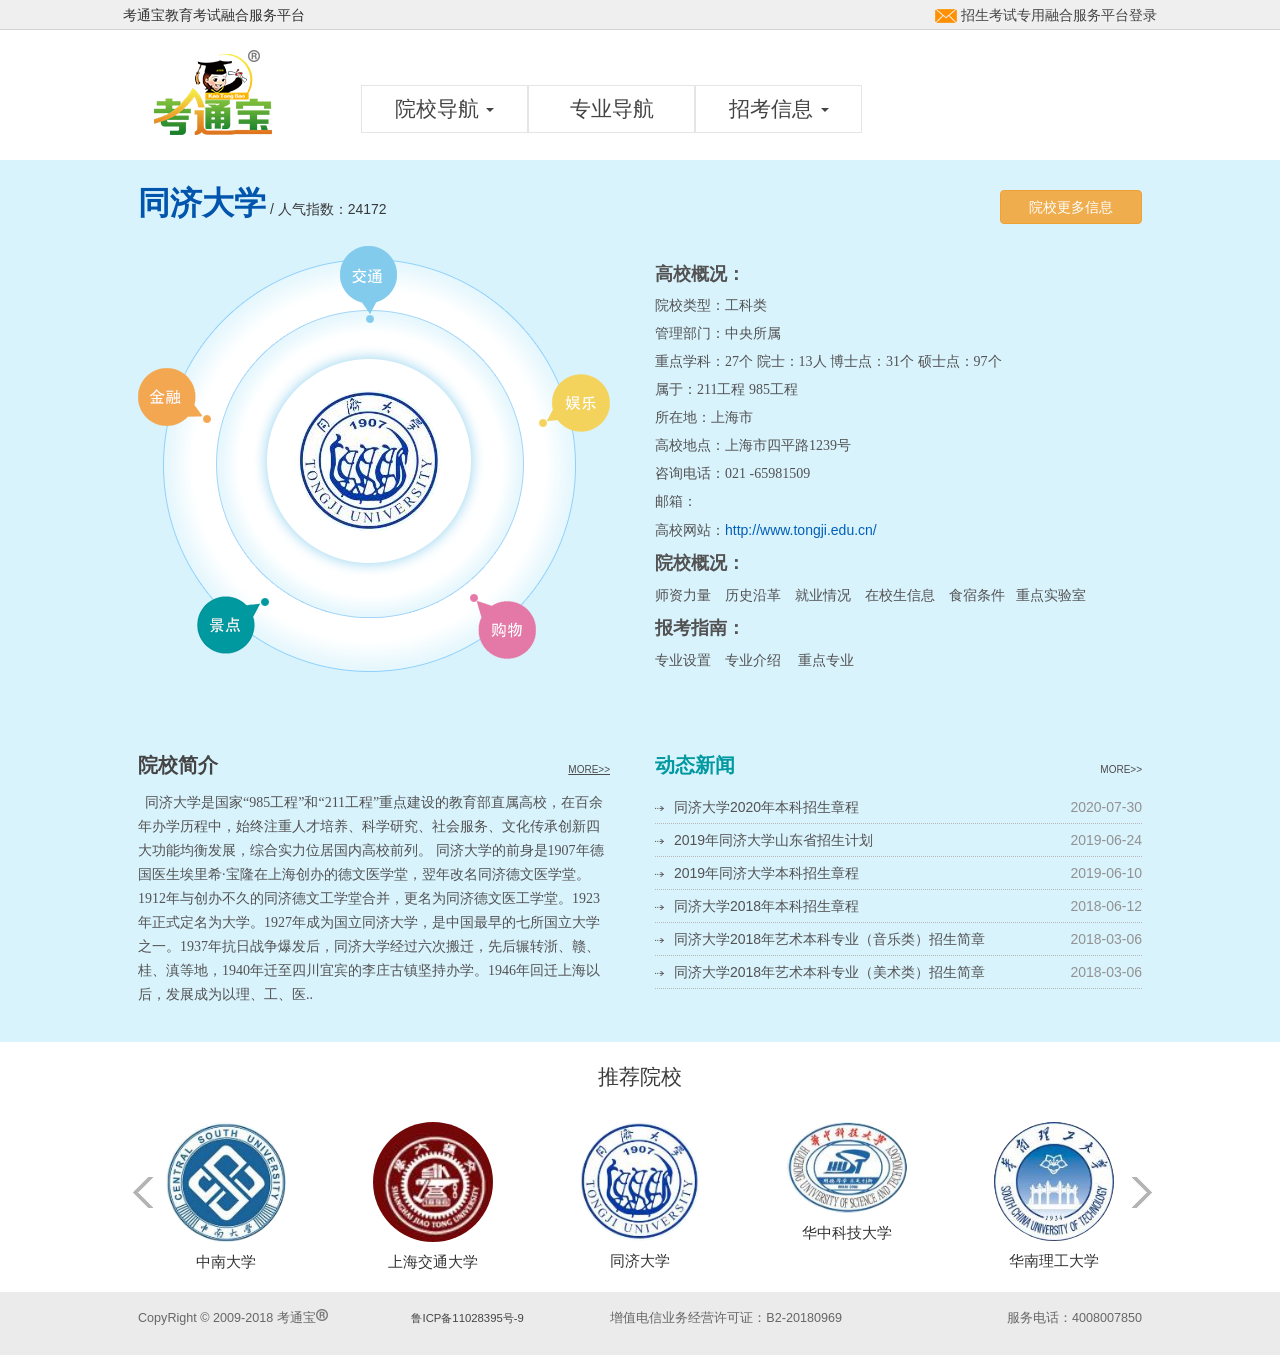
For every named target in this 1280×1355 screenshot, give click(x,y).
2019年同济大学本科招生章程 (766, 873)
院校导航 (445, 108)
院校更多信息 (1071, 207)
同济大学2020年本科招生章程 (766, 807)
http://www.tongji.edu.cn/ (801, 530)
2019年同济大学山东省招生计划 (773, 840)
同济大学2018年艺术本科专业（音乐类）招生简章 (829, 939)
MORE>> (589, 769)
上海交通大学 (433, 1261)
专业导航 (612, 108)
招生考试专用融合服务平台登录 (1059, 15)
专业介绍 (753, 660)
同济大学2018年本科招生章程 (766, 906)
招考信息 (779, 108)
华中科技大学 (847, 1232)
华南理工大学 (1054, 1260)
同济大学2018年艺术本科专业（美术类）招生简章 (829, 972)
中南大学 (226, 1261)
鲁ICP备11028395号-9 (467, 1318)
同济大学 (640, 1260)
